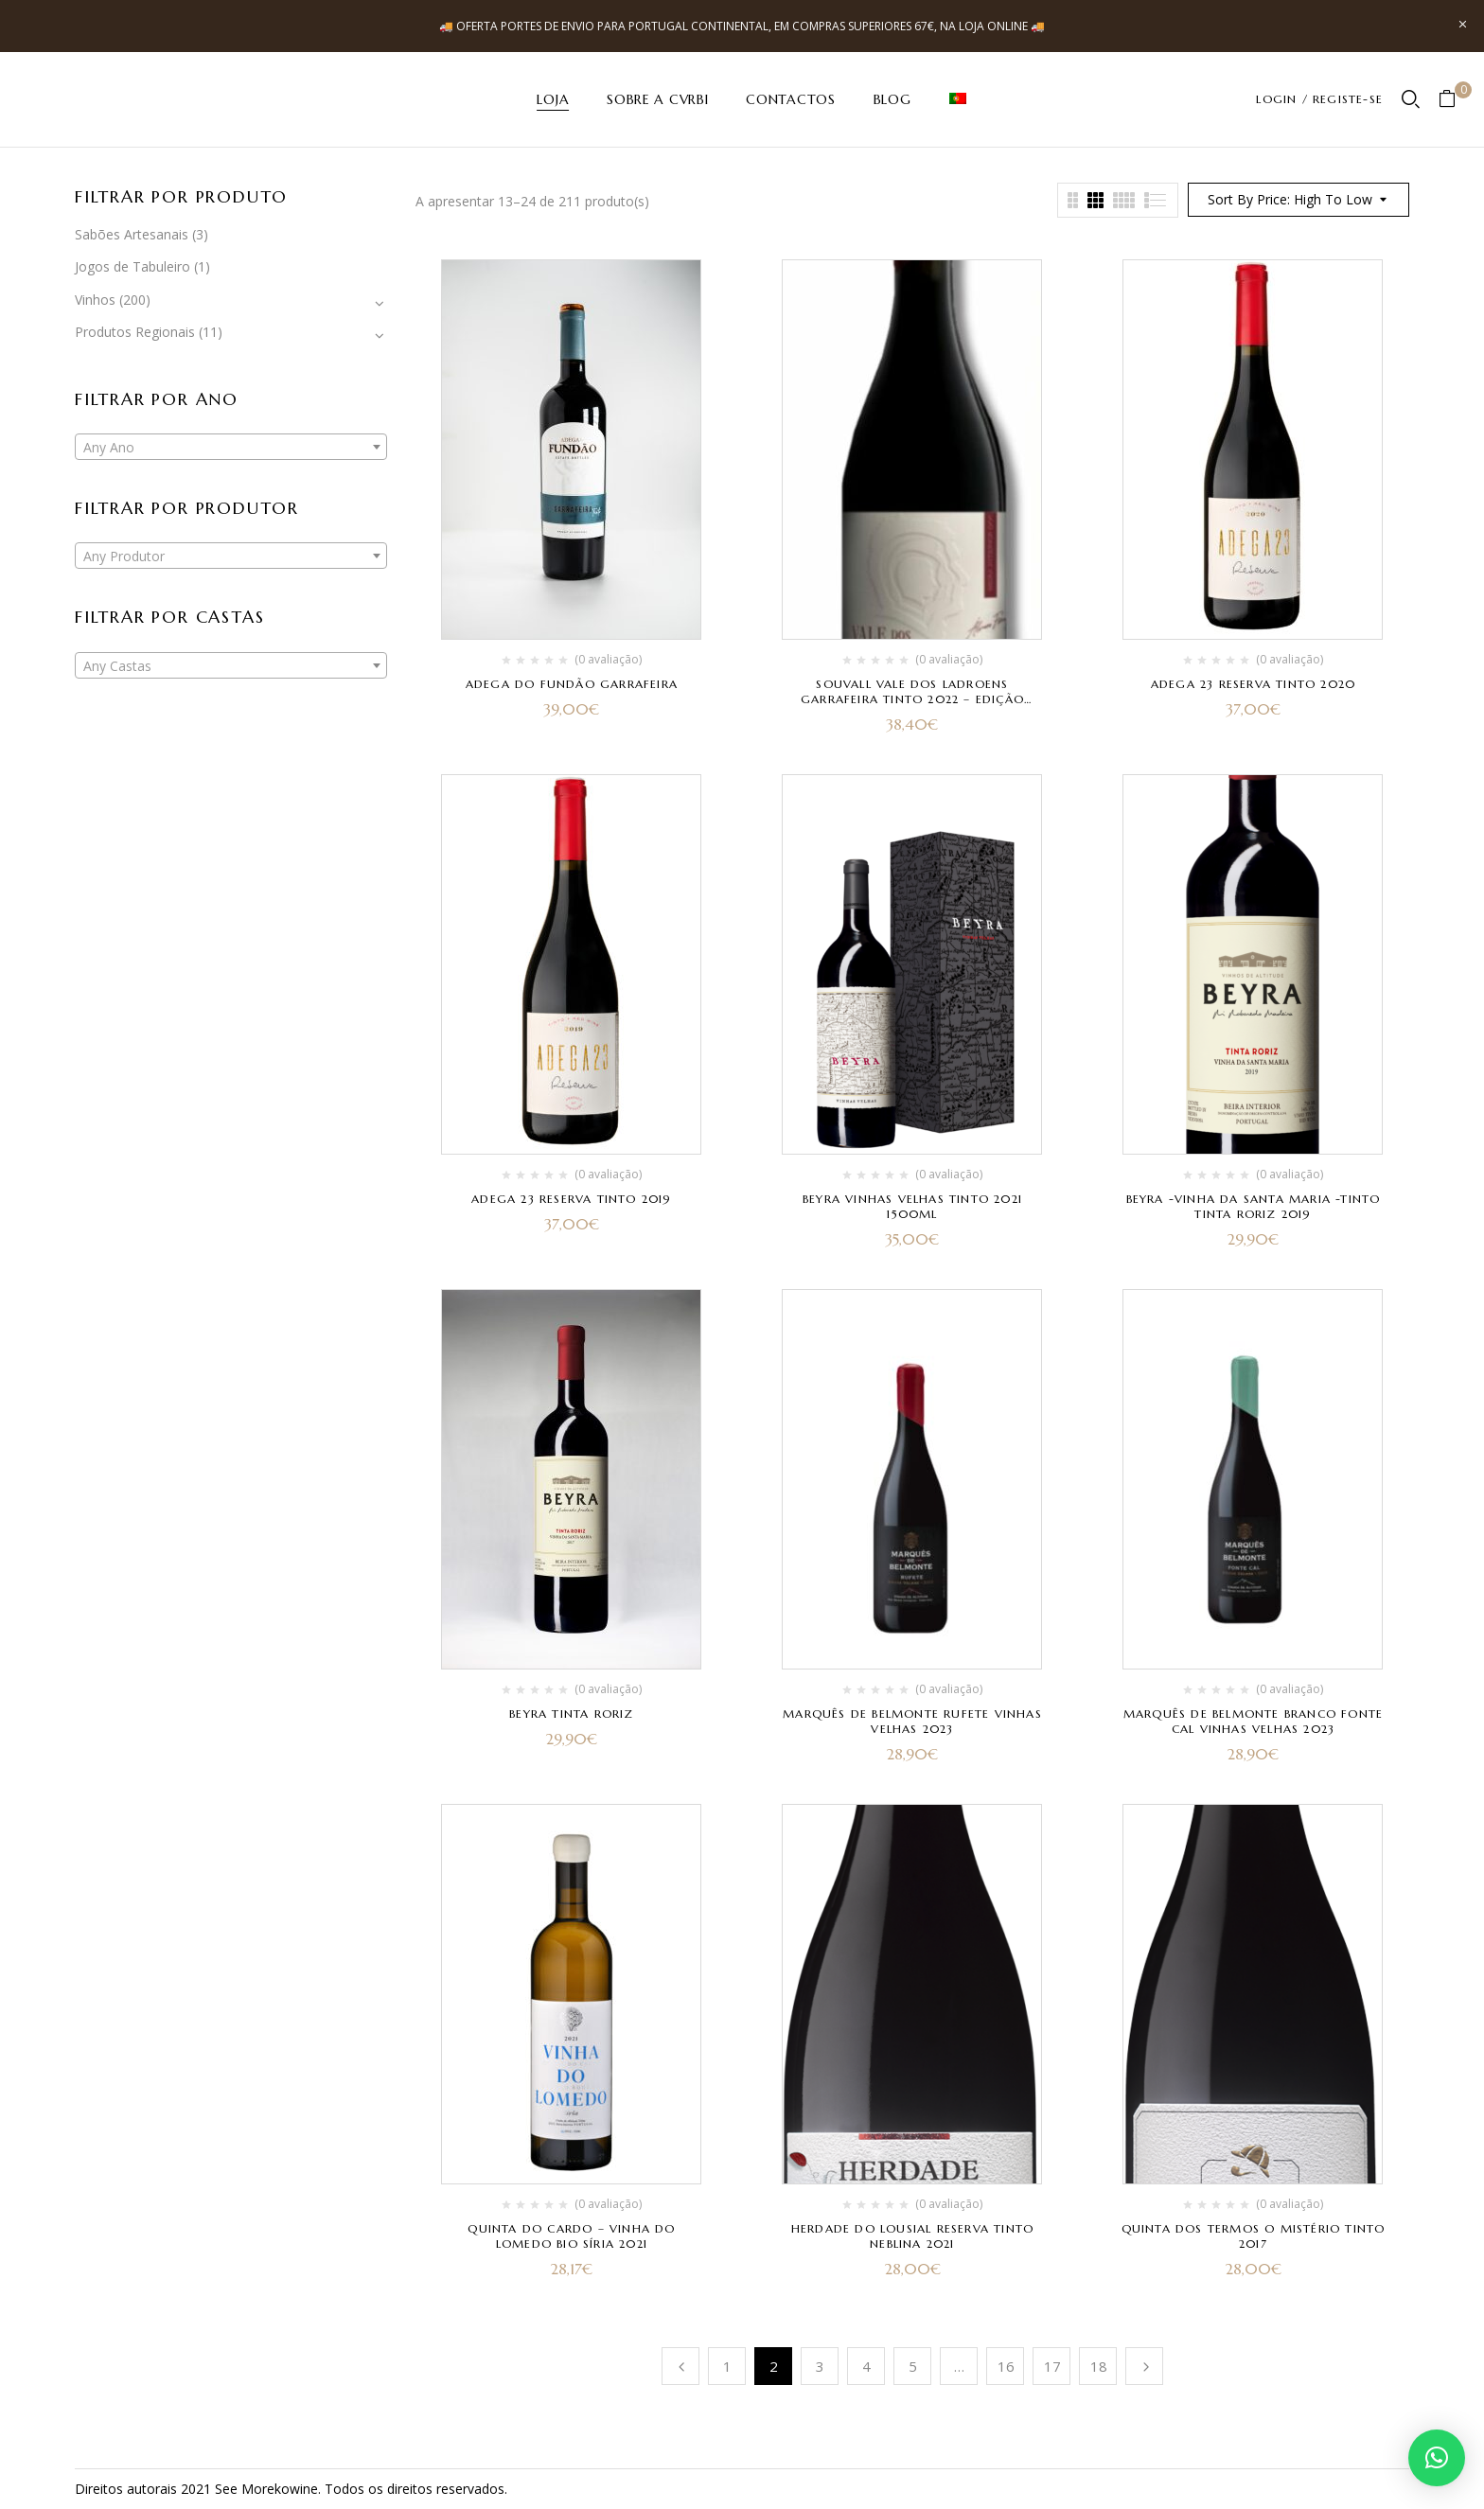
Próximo (1144, 2366)
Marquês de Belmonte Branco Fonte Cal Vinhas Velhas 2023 (1253, 1721)
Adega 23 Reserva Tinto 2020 (1253, 684)
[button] (1454, 100)
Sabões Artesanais (131, 234)
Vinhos (95, 300)
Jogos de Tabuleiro (132, 266)
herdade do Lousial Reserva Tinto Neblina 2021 (912, 2236)
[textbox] (231, 447)
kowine (296, 2489)
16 (1006, 2366)
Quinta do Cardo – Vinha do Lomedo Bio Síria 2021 (571, 2236)
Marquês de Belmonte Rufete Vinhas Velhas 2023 (912, 1721)
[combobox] (231, 446)
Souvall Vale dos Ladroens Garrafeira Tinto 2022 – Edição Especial (912, 699)
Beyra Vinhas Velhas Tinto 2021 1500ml (912, 1206)
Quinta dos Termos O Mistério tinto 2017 (1254, 2236)
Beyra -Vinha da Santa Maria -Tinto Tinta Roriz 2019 (1253, 1206)
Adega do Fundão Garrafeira (572, 684)
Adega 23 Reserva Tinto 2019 (571, 1199)
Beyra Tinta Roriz (571, 1713)
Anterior (680, 2366)
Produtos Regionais (135, 332)
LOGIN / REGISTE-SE (1319, 99)
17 (1052, 2366)
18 (1098, 2366)
